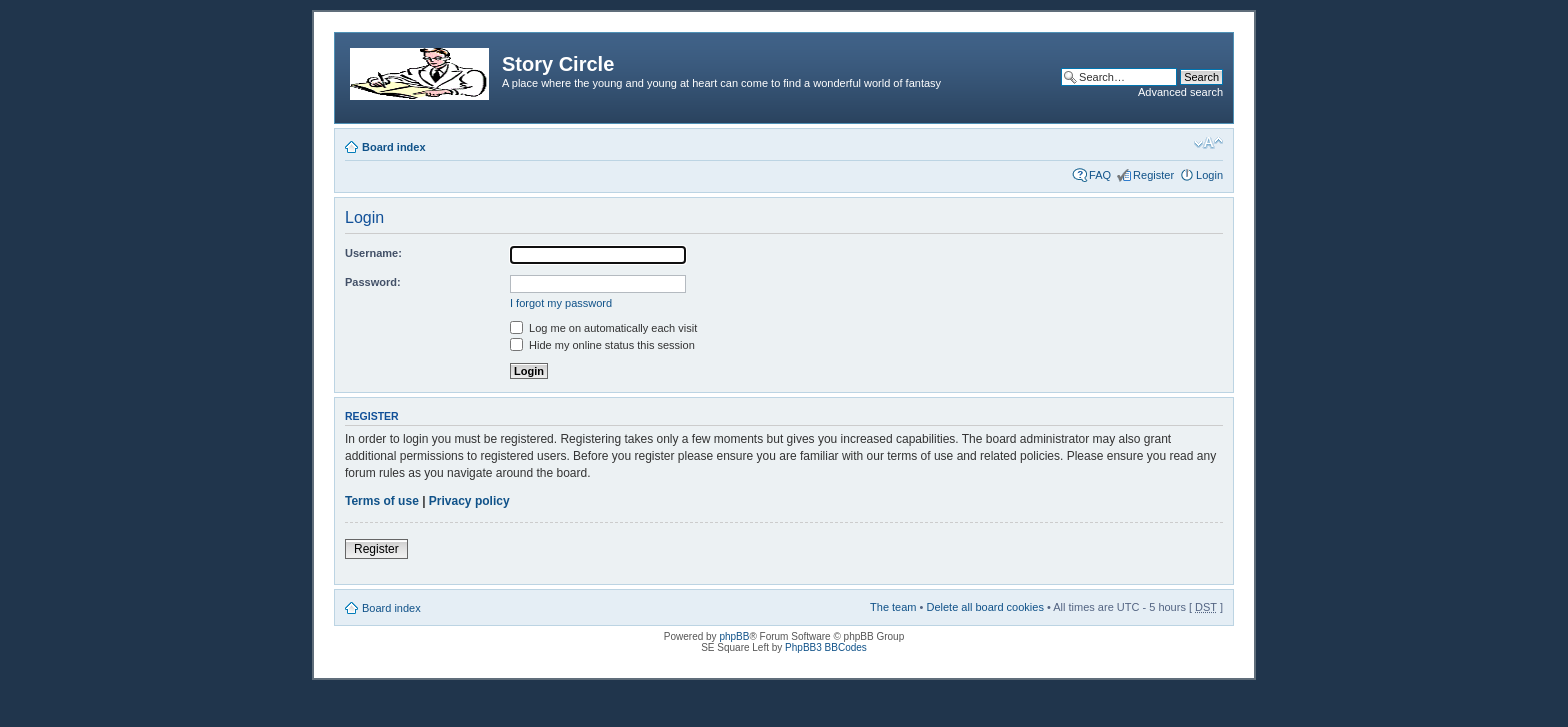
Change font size (1208, 143)
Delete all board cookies (984, 607)
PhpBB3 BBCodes (826, 647)
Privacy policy (469, 501)
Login (1209, 175)
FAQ (1100, 175)
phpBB (734, 636)
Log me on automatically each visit (603, 328)
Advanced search (1180, 92)
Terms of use (382, 501)
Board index (394, 147)
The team (893, 607)
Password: (373, 282)
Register (1153, 175)
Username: (373, 253)
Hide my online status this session (602, 345)
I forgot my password (561, 303)
